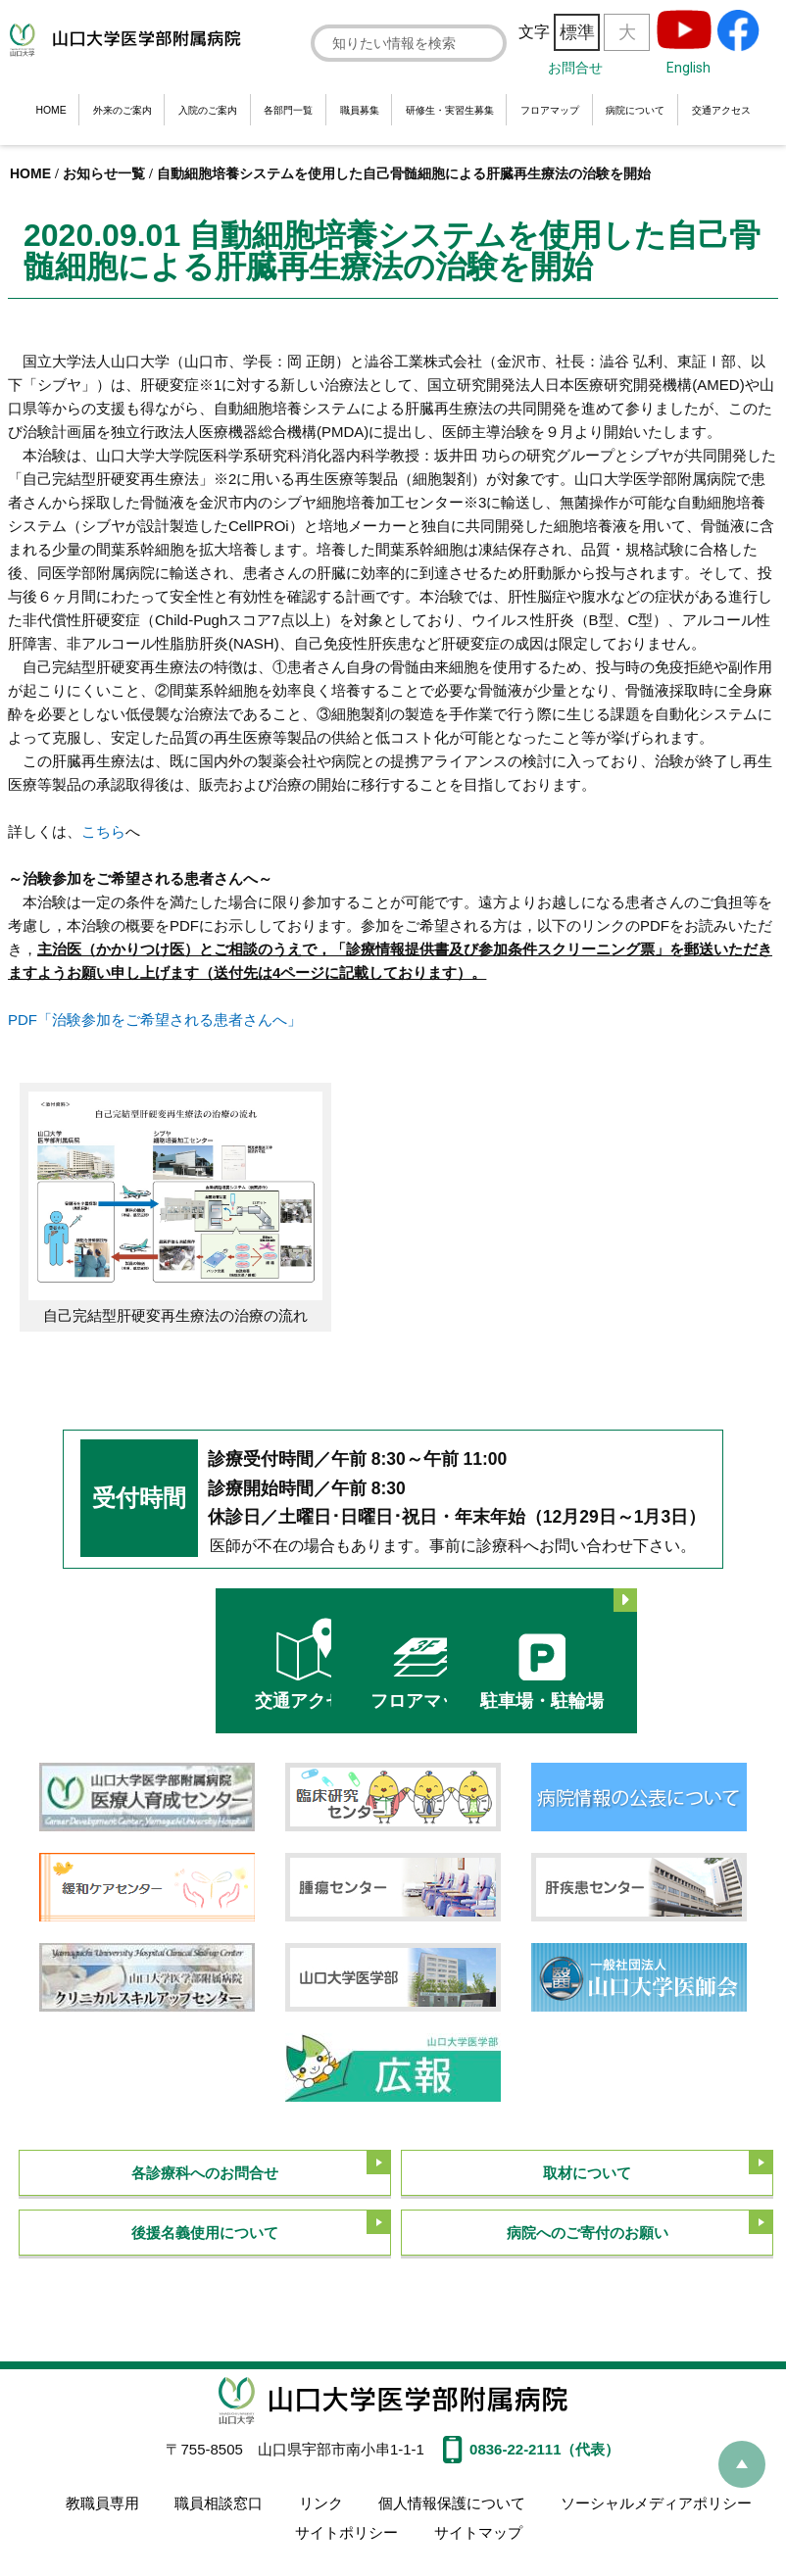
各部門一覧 (288, 110)
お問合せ (575, 67)
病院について (635, 110)
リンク (320, 2497)
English (688, 67)
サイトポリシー (346, 2519)
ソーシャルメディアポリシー (651, 2497)
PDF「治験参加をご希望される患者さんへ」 (155, 1019)
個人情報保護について (448, 2497)
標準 (577, 32)
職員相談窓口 (219, 2497)
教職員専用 (105, 2497)
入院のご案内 (207, 110)
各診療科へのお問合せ (204, 2166)
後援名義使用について (204, 2228)
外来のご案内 (122, 110)
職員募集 (359, 110)
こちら (103, 831)
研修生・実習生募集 (450, 110)
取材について (587, 2166)
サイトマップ (476, 2519)
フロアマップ (549, 110)
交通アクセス (721, 110)
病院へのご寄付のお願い (587, 2228)
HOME (50, 110)
